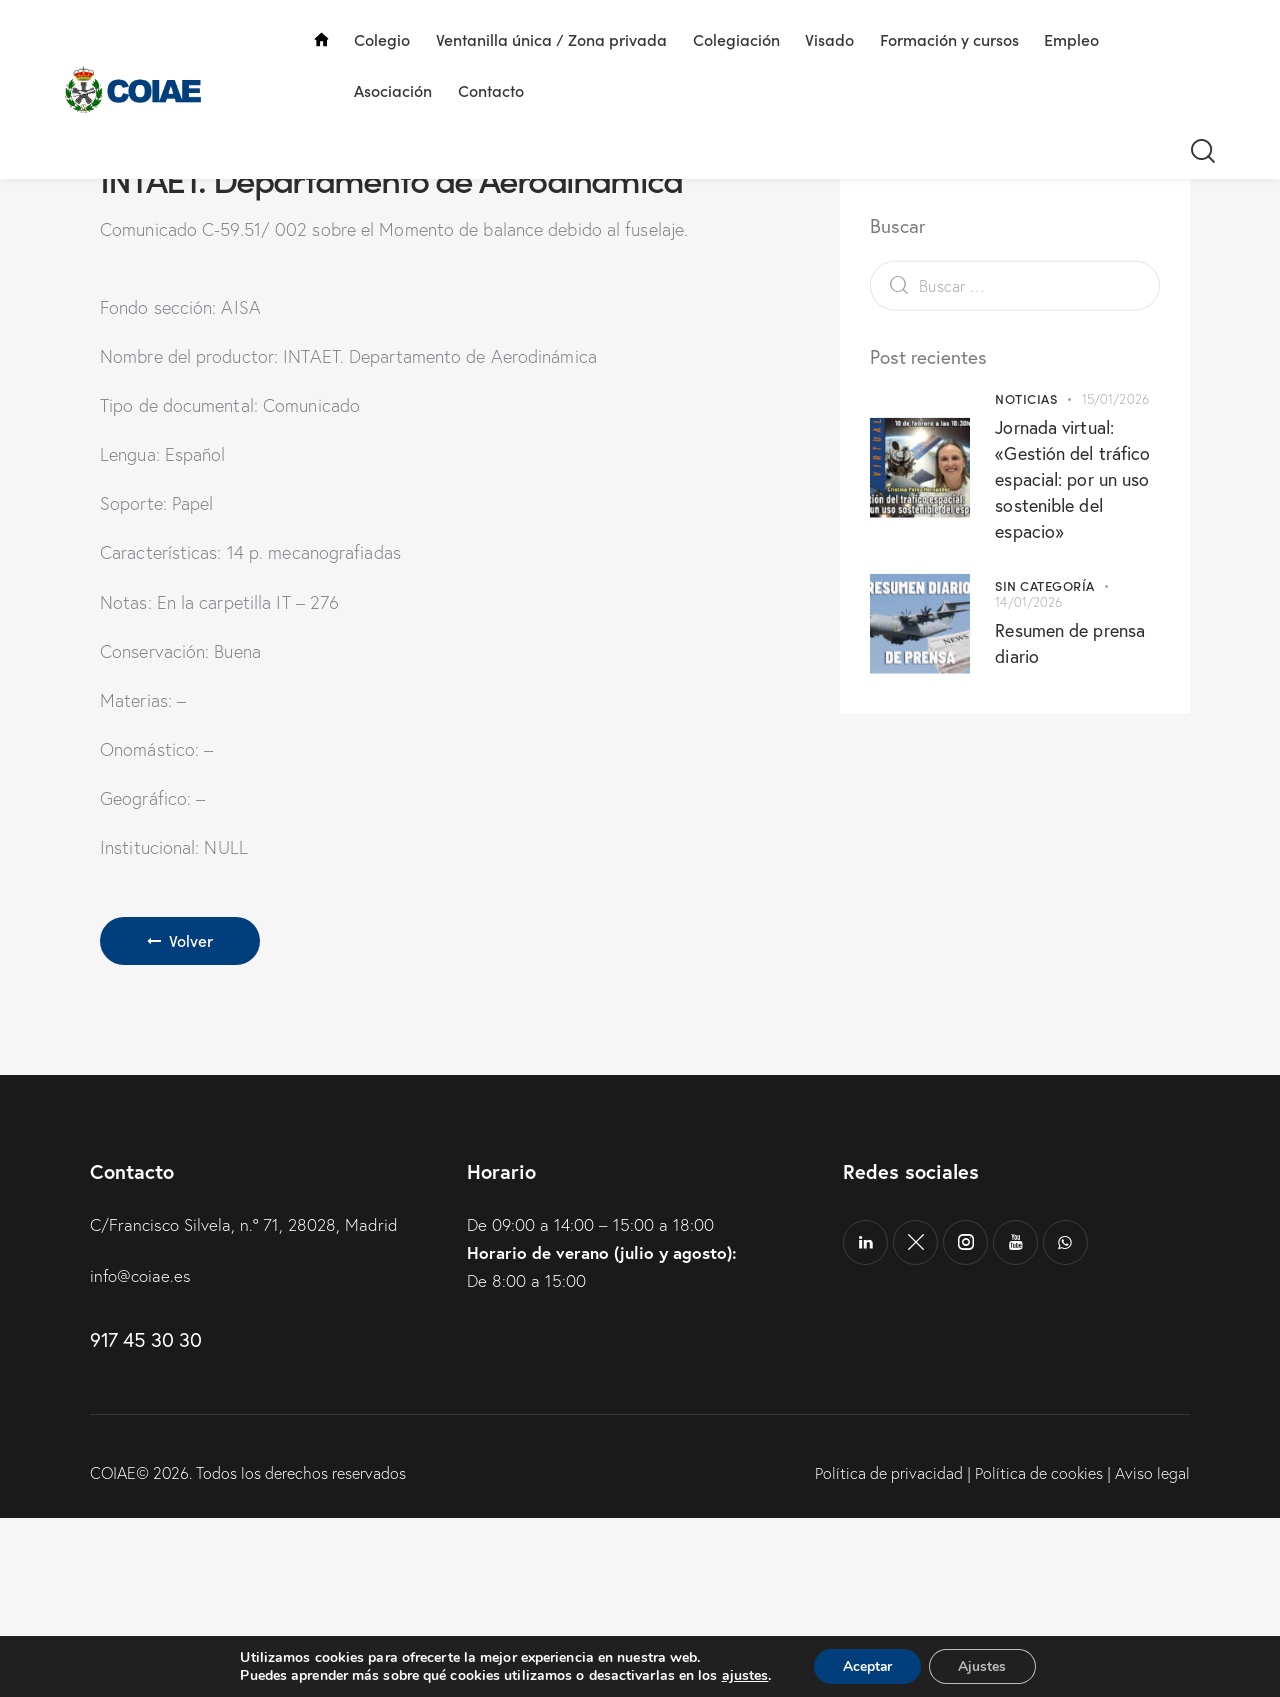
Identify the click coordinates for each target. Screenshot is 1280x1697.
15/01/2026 (1115, 498)
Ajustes (984, 1665)
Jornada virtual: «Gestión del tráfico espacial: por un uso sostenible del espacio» (1072, 578)
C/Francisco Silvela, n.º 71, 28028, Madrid (244, 1403)
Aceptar (867, 1665)
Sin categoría (1045, 685)
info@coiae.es (140, 1454)
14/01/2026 (1028, 702)
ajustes (743, 1675)
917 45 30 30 (145, 1519)
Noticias (1026, 497)
